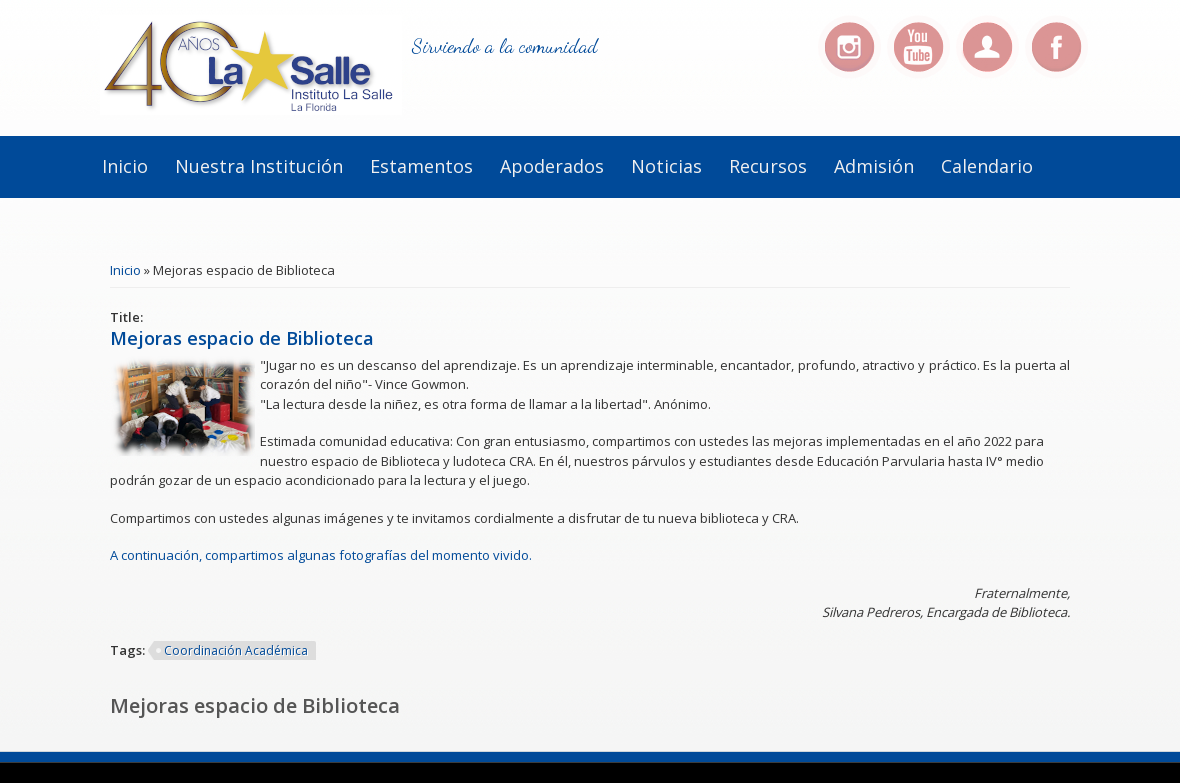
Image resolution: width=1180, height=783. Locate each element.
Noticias (666, 166)
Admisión (874, 166)
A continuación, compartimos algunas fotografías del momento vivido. (321, 555)
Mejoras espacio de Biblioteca (242, 338)
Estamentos (421, 166)
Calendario (987, 166)
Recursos (768, 166)
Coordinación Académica (236, 650)
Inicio (125, 166)
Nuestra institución (259, 166)
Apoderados (552, 166)
